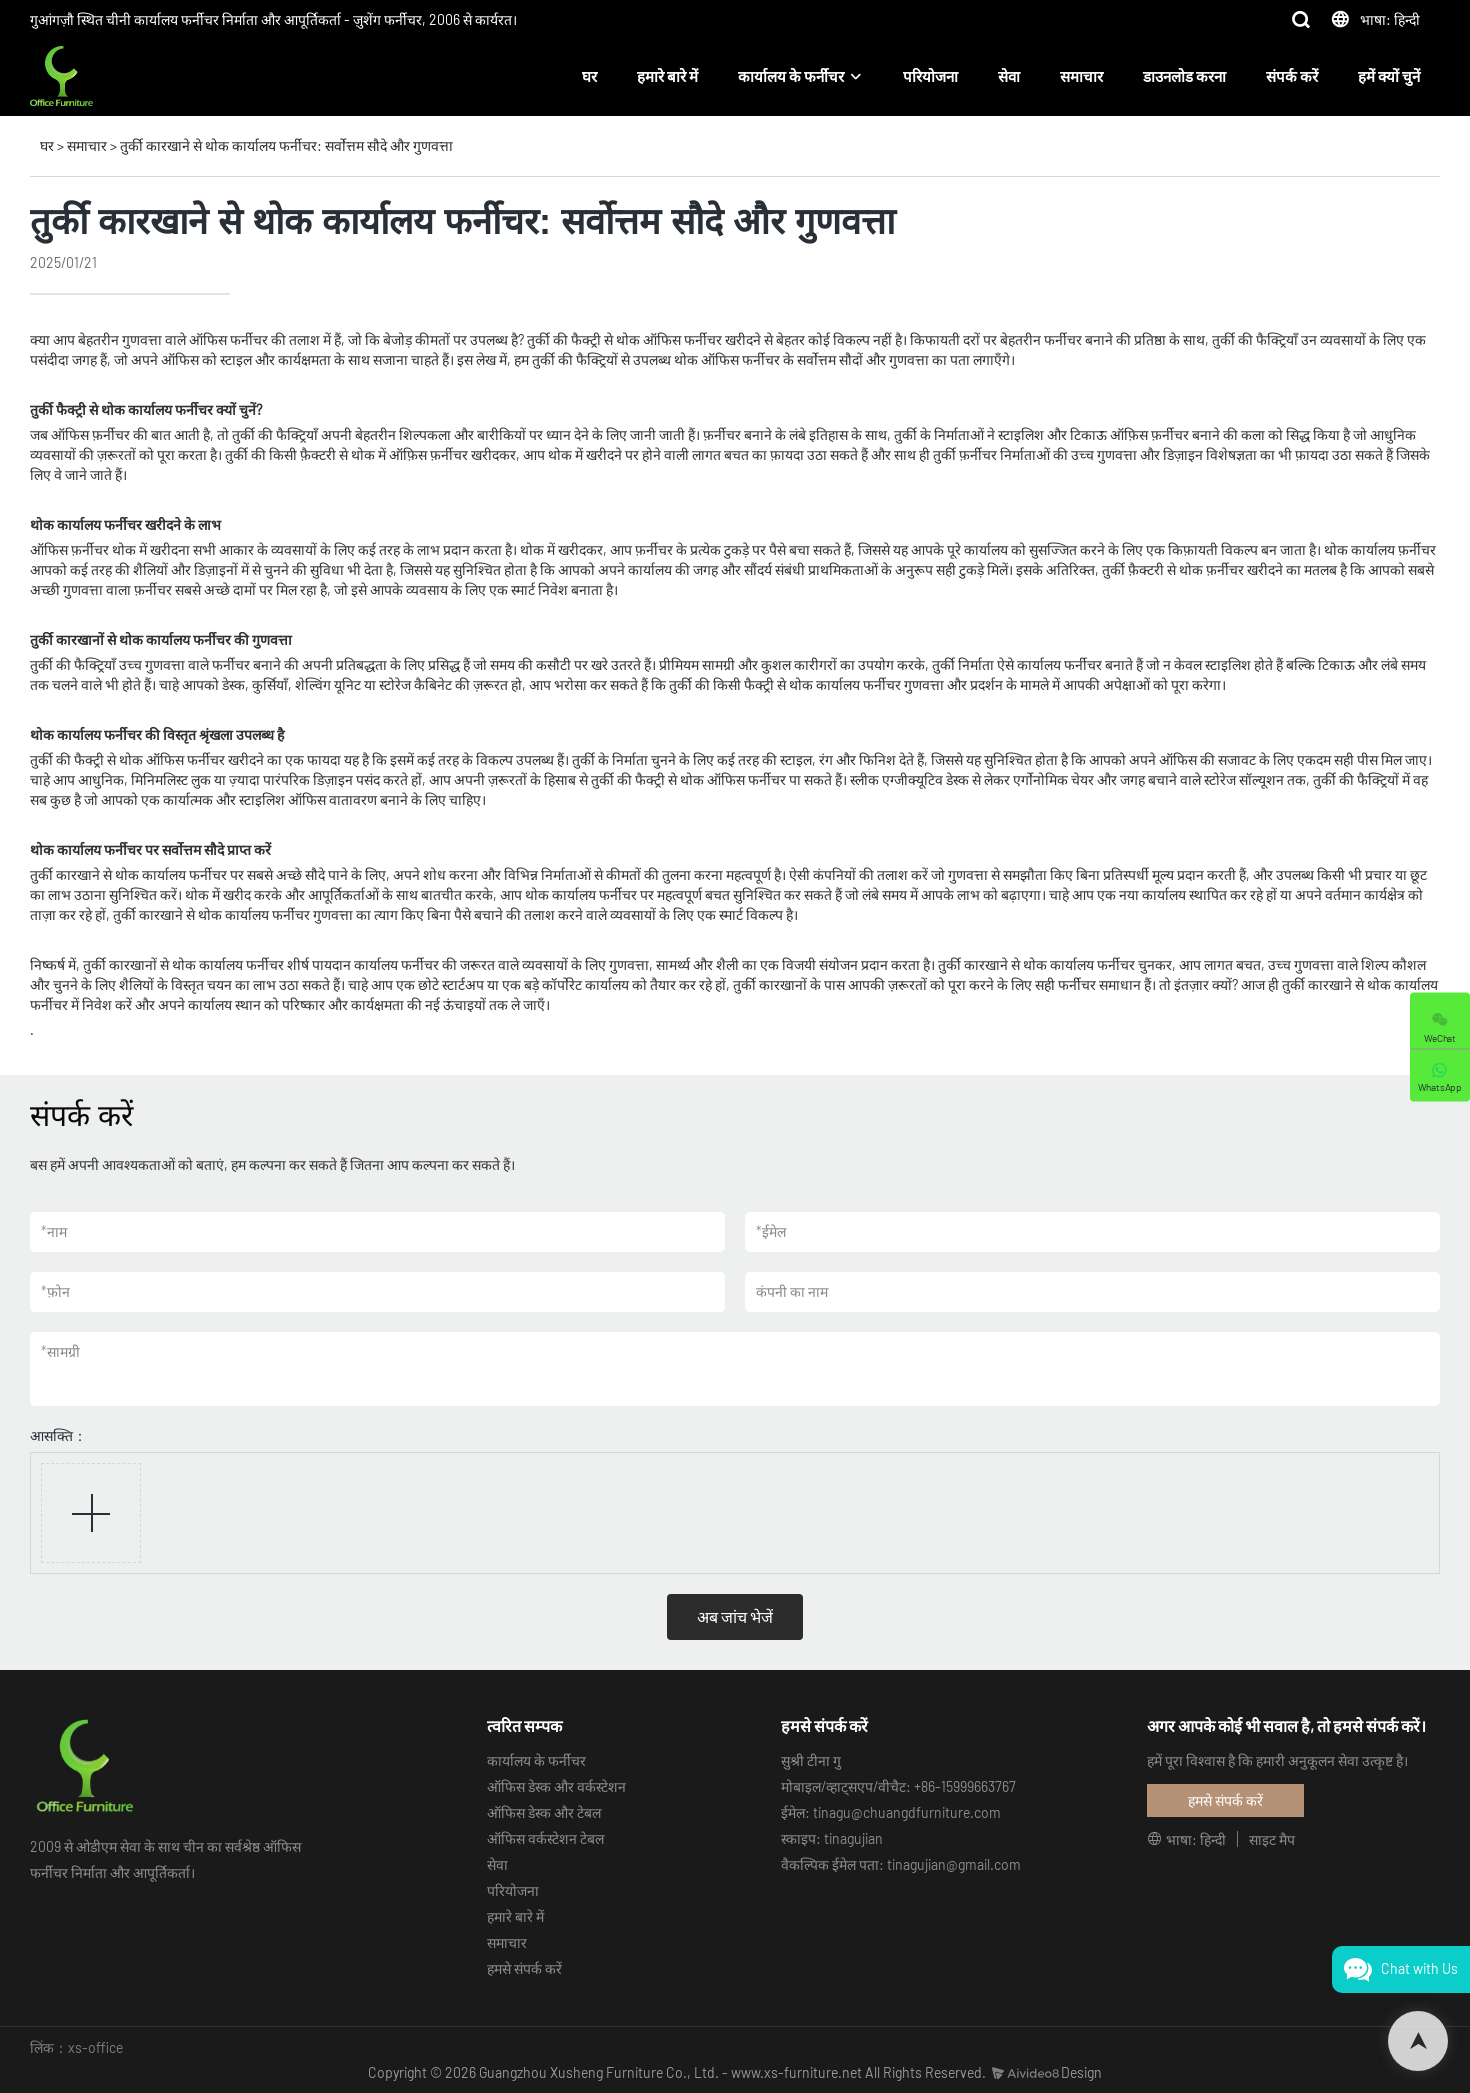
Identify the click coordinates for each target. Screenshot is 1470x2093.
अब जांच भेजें (735, 1616)
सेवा (1009, 76)
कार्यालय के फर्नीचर (791, 76)
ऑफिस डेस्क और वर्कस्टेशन (556, 1786)
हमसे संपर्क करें (524, 1968)
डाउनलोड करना (1184, 76)
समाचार (1081, 76)
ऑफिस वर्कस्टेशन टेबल (545, 1838)
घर (589, 76)
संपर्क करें (1292, 76)
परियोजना (930, 76)
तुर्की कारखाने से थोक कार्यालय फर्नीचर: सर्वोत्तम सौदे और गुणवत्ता (286, 145)
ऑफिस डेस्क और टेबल (544, 1812)
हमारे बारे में (667, 76)
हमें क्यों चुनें (1389, 76)
